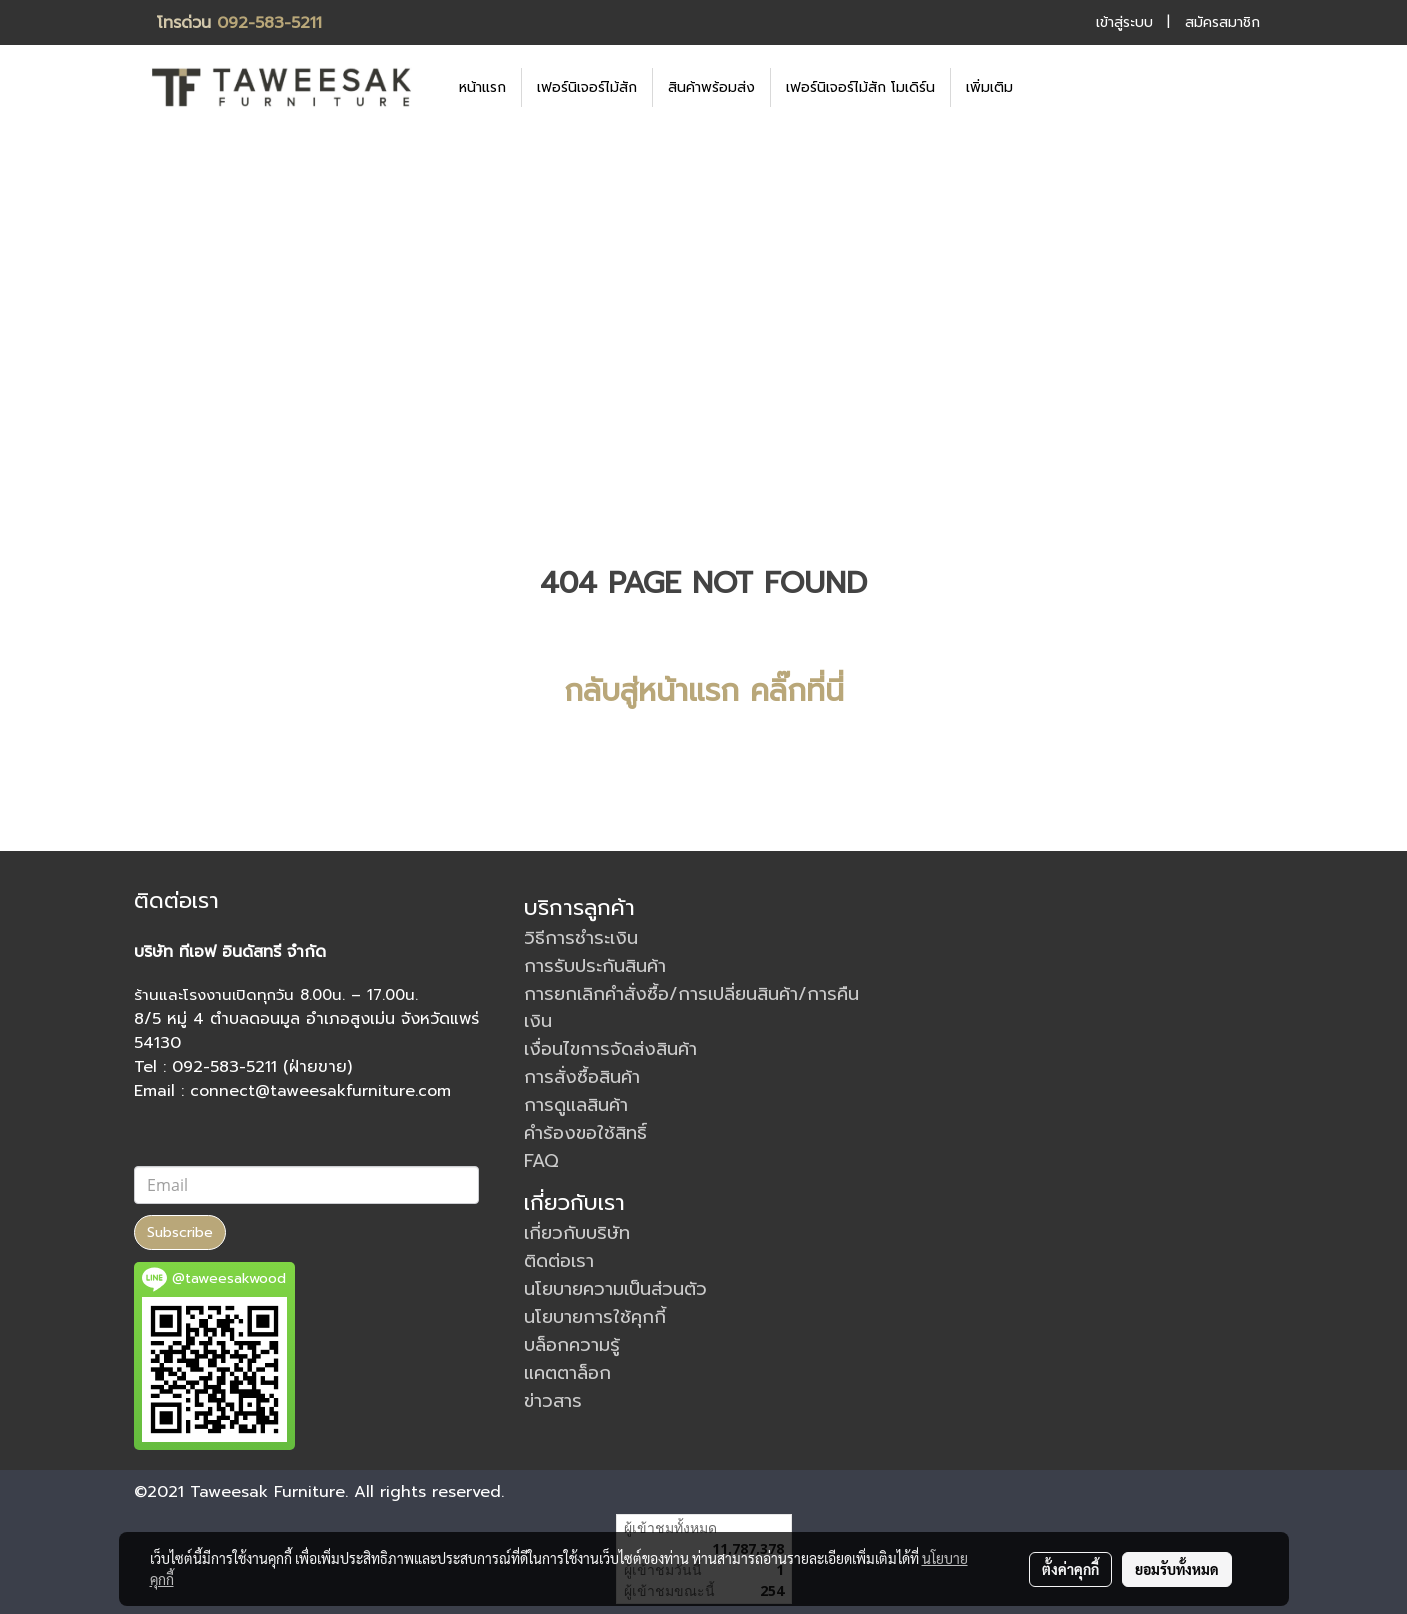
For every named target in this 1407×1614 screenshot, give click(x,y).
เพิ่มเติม (989, 87)
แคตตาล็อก (567, 1373)
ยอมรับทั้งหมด (1177, 1569)
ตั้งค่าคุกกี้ (1070, 1569)
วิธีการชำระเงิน (581, 938)
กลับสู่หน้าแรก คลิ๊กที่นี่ (704, 691)
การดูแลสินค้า (576, 1105)
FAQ (541, 1161)
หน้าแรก (482, 87)
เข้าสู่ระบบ (1124, 22)
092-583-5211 (269, 23)
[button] (1058, 87)
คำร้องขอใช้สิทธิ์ (585, 1133)
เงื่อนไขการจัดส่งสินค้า (610, 1049)
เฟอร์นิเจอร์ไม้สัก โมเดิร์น (860, 87)
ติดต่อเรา (559, 1261)
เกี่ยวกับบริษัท (577, 1233)
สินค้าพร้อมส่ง (711, 87)
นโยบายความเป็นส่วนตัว (615, 1289)
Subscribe (180, 1232)
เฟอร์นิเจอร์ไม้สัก (587, 87)
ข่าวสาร (553, 1401)
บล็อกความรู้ (572, 1345)
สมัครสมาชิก (1222, 22)
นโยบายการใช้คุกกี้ (595, 1317)
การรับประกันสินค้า (595, 966)
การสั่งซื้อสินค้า (582, 1077)
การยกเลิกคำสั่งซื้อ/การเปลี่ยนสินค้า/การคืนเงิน (691, 1007)
